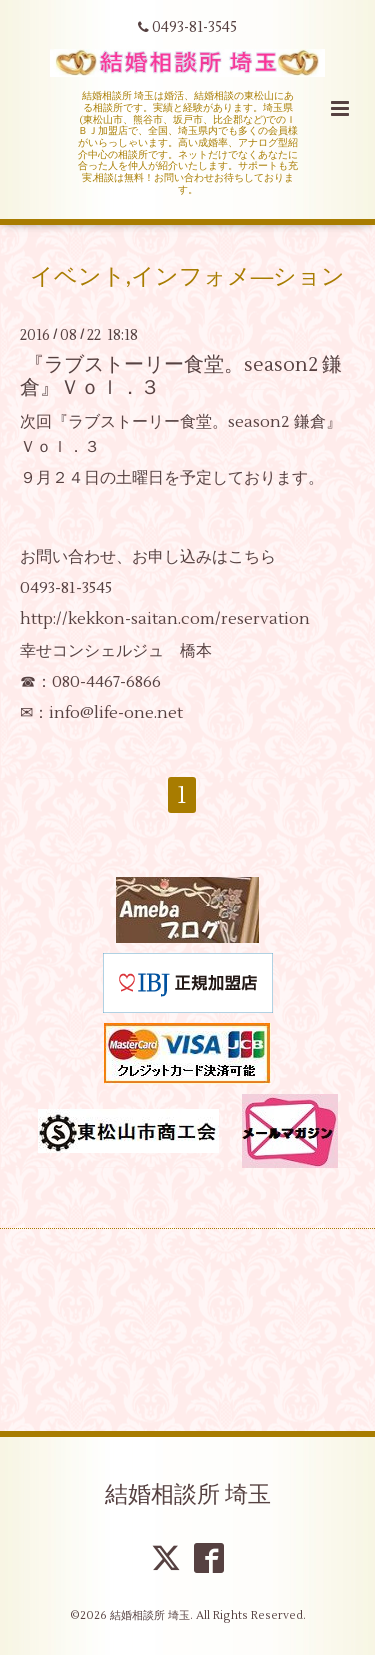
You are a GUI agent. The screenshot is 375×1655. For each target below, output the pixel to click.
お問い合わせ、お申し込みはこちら (148, 557)
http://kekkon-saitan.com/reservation (165, 619)
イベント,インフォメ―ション (188, 276)
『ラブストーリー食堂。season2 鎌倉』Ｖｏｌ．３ (181, 376)
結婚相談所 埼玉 (188, 1495)
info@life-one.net (116, 713)
